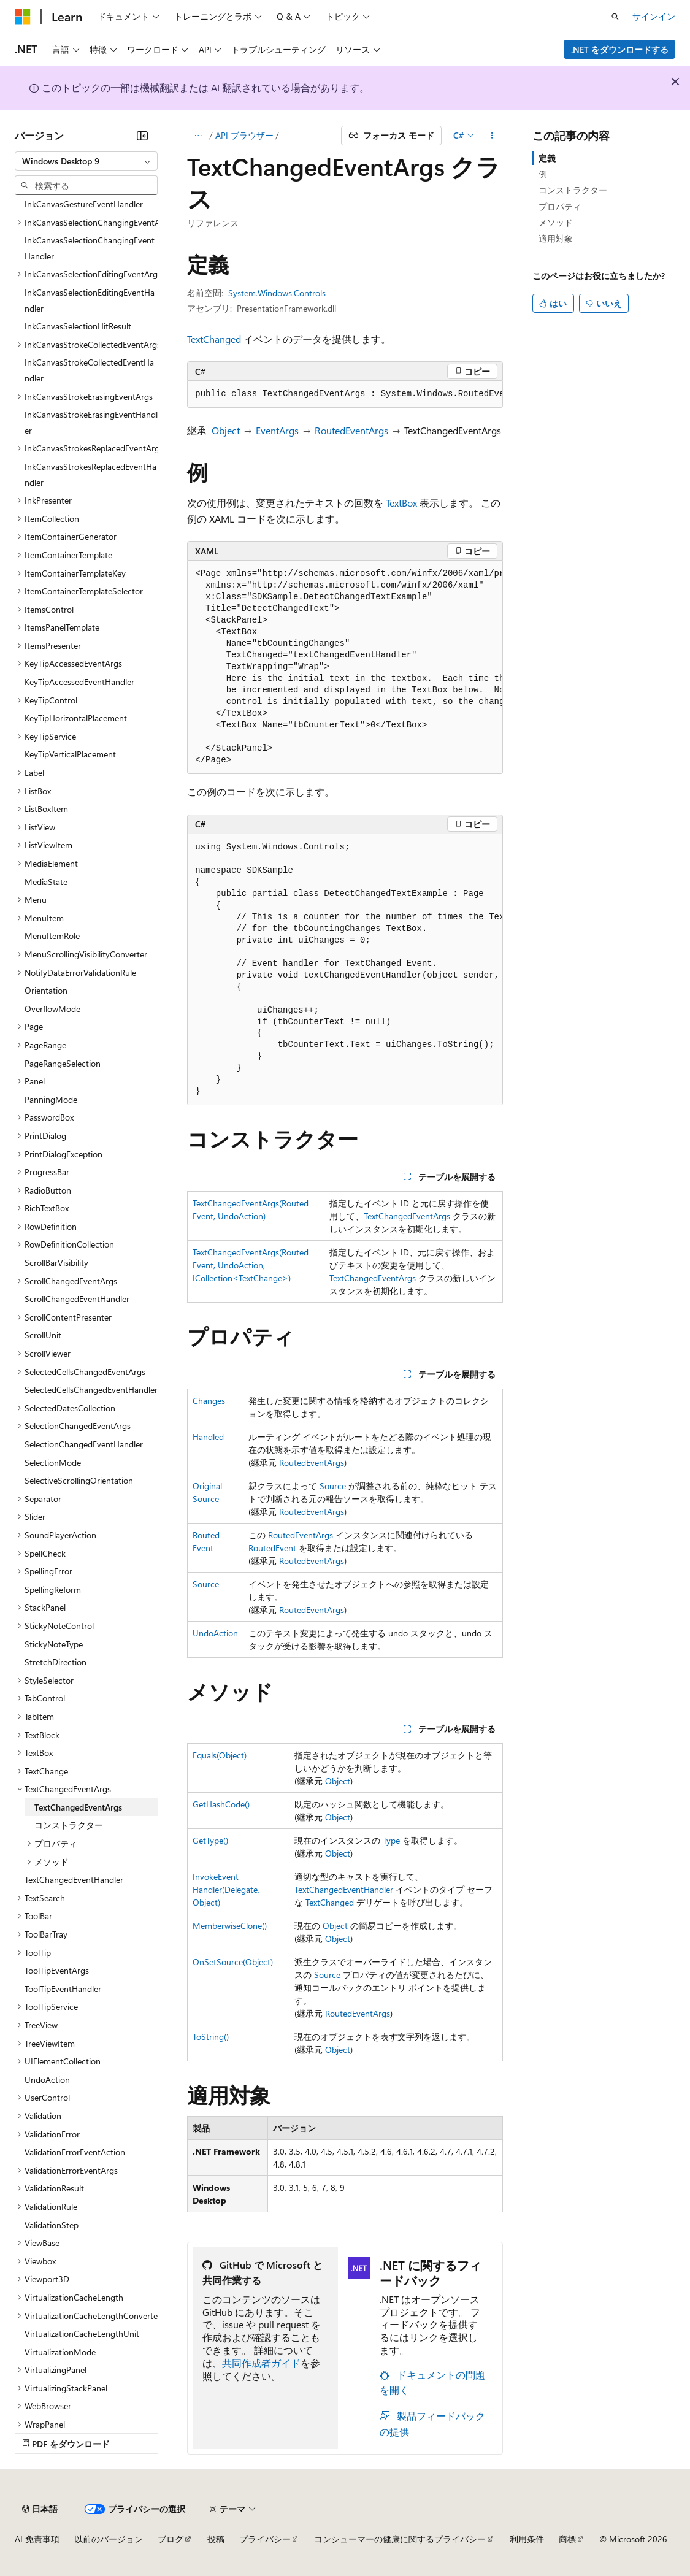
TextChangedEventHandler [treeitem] (74, 1879)
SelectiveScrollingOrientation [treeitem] (79, 1480)
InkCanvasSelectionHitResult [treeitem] (78, 326)
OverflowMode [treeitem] (52, 1008)
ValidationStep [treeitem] (52, 2225)
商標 (567, 2539)
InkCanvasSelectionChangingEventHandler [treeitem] (90, 248)
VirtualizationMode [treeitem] (60, 2352)
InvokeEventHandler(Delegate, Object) (226, 1889)
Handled (208, 1437)
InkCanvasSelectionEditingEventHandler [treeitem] (90, 300)
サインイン (653, 16)
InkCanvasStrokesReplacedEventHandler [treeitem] (90, 474)
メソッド (556, 222)
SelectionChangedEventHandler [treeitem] (84, 1444)
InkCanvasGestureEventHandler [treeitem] (84, 204)
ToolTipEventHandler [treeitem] (63, 1989)
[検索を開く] (615, 17)
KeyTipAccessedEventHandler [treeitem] (79, 682)
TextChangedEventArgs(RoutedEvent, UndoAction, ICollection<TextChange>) (251, 1265)
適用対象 (556, 238)
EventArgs (277, 430)
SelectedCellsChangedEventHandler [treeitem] (91, 1389)
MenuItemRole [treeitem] (52, 935)
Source (333, 1486)
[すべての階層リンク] (198, 135)
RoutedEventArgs (351, 430)
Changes (209, 1400)
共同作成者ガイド (261, 2362)
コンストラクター (573, 190)
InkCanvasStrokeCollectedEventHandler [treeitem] (89, 370)
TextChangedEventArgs (407, 1216)
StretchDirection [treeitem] (55, 1662)
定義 (547, 158)
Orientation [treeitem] (46, 990)
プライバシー (265, 2539)
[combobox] (86, 161)
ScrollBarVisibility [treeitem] (56, 1262)
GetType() (210, 1840)
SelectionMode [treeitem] (53, 1462)
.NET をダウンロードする (620, 49)
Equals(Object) (220, 1755)
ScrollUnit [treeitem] (43, 1335)
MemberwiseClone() (230, 1925)
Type (391, 1840)
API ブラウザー (244, 135)
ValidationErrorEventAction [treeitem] (75, 2152)
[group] (345, 394)
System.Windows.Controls (277, 293)
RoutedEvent (272, 1548)
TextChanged (214, 338)
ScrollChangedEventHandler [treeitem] (77, 1299)
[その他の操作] (492, 135)
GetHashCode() (221, 1804)
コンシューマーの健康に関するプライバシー (400, 2539)
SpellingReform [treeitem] (53, 1589)
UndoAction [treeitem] (47, 2079)
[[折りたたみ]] (142, 136)
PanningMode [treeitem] (51, 1099)
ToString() (211, 2036)
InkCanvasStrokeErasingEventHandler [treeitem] (91, 422)
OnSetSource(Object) (233, 1962)
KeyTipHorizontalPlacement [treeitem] (76, 718)
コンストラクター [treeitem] (68, 1825)
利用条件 (527, 2539)
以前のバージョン (108, 2539)
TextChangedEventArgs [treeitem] (78, 1807)
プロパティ (560, 206)
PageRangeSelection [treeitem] (63, 1063)
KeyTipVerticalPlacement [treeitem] (70, 754)
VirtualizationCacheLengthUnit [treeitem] (82, 2333)
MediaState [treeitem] (46, 881)
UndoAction (215, 1633)
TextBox (401, 502)
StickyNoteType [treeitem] (54, 1644)
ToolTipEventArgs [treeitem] (57, 1970)
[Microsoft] (23, 17)
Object (226, 430)
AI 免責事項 (37, 2539)
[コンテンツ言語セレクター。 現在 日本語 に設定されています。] (40, 2509)
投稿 (215, 2539)
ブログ (170, 2539)
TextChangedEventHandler (343, 1889)
